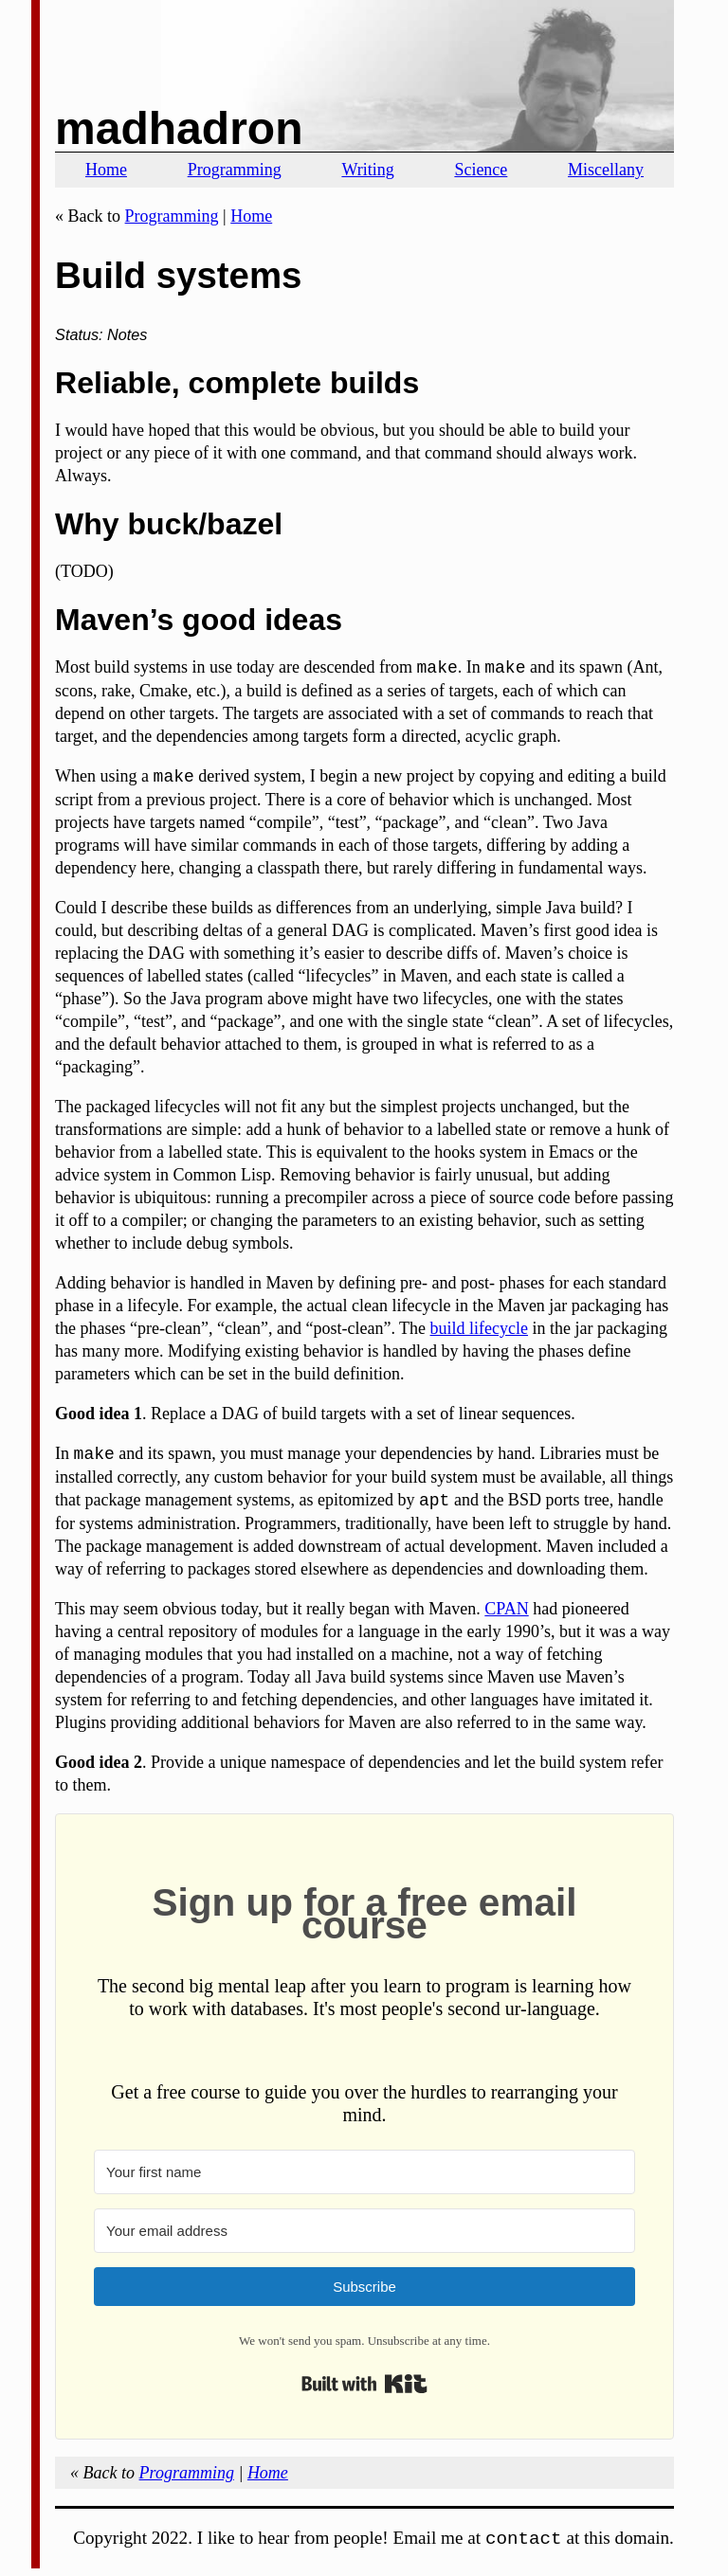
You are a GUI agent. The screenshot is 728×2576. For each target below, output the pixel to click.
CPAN (506, 1608)
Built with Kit (364, 2384)
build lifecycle (479, 1328)
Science (480, 169)
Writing (367, 169)
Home (106, 169)
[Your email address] (364, 2230)
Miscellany (606, 169)
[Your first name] (364, 2172)
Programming (235, 169)
